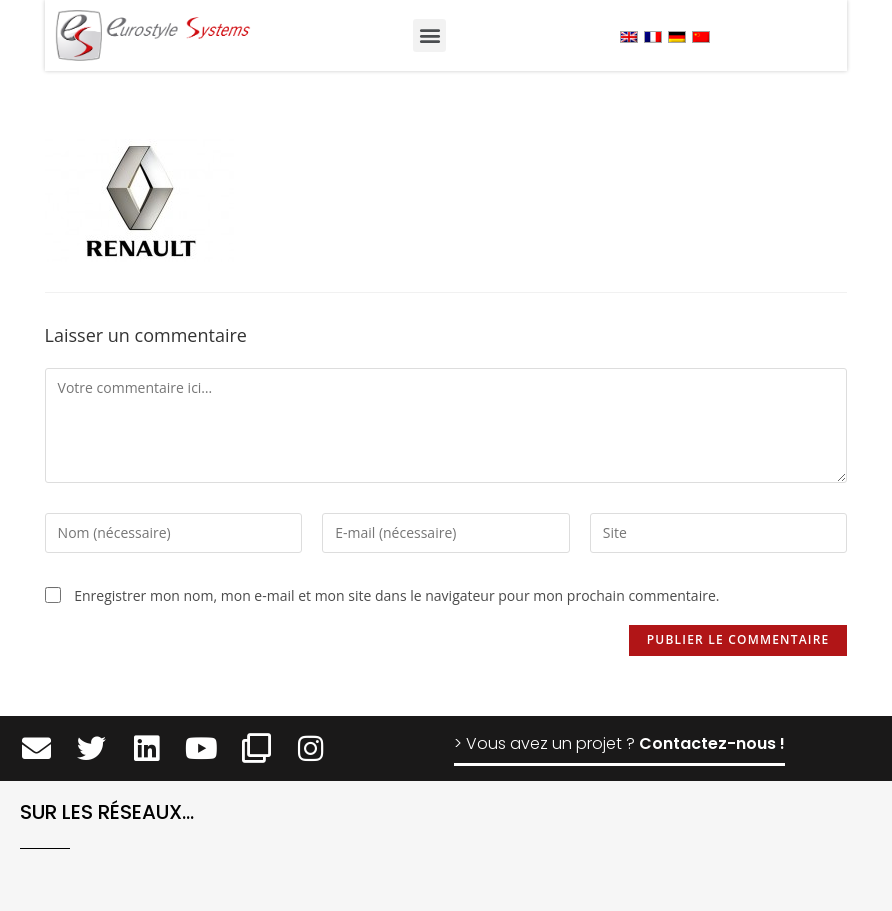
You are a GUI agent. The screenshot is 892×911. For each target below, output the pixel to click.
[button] (429, 35)
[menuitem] (629, 36)
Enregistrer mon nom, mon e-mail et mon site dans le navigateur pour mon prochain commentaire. (396, 595)
